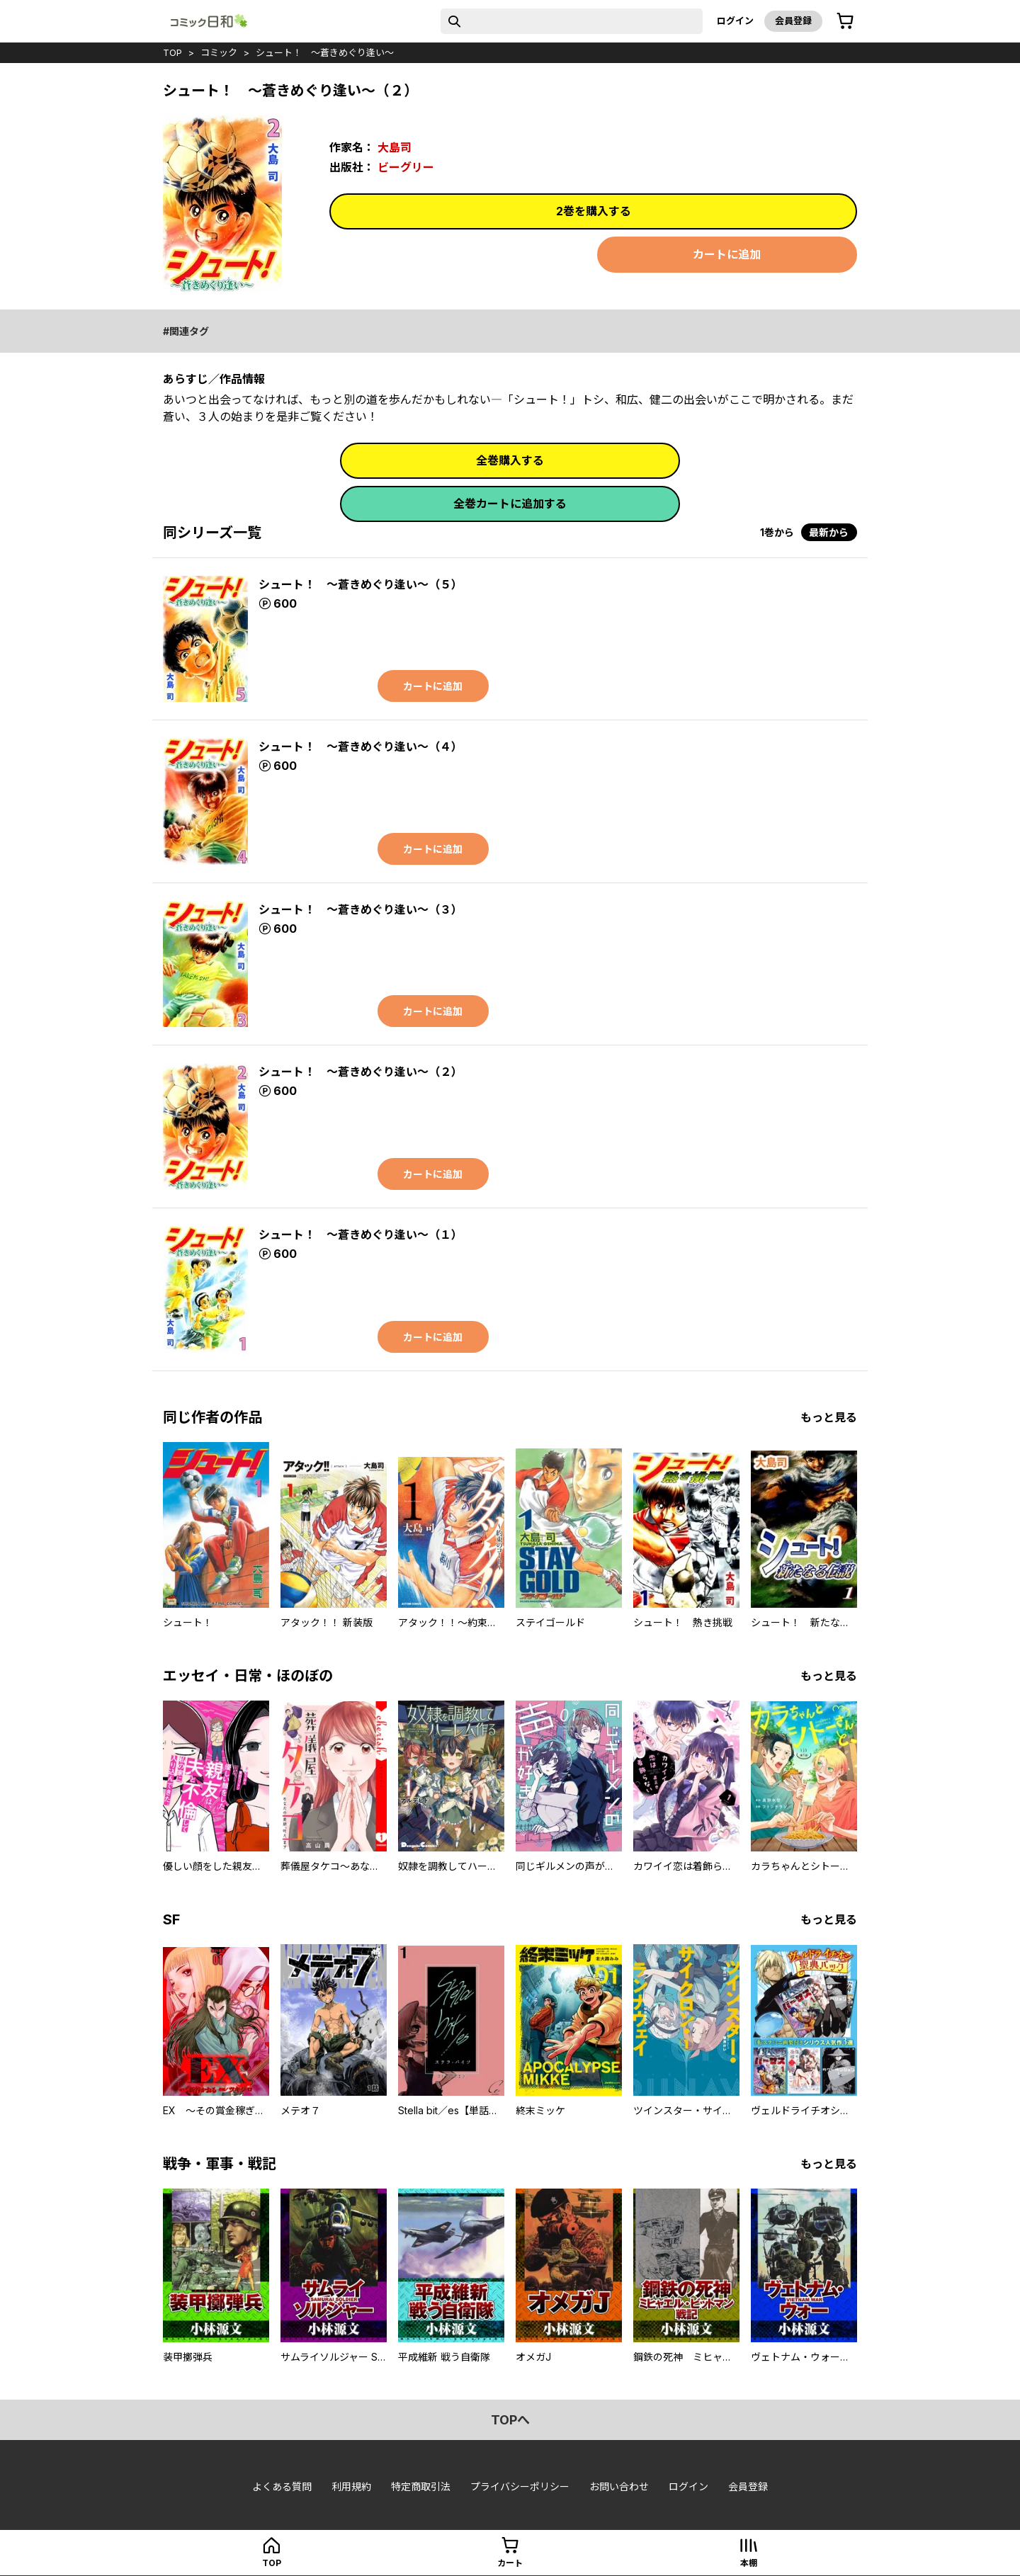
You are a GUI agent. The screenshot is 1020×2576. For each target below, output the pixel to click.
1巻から (777, 532)
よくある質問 (282, 2486)
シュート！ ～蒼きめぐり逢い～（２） (361, 1072)
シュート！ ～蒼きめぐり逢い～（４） (361, 746)
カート (510, 2563)
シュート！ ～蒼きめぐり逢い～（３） (361, 909)
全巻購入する (510, 460)
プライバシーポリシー (520, 2486)
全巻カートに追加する (510, 504)
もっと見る (828, 1417)
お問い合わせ (619, 2486)
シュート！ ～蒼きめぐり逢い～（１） (361, 1234)
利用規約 (351, 2486)
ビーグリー (406, 167)
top (172, 52)
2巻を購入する (593, 211)
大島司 (395, 147)
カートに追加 (727, 254)
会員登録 (793, 20)
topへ (510, 2419)
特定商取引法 (420, 2486)
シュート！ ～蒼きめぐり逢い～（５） (361, 584)
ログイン (735, 20)
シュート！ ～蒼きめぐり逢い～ (325, 52)
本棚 (748, 2563)
